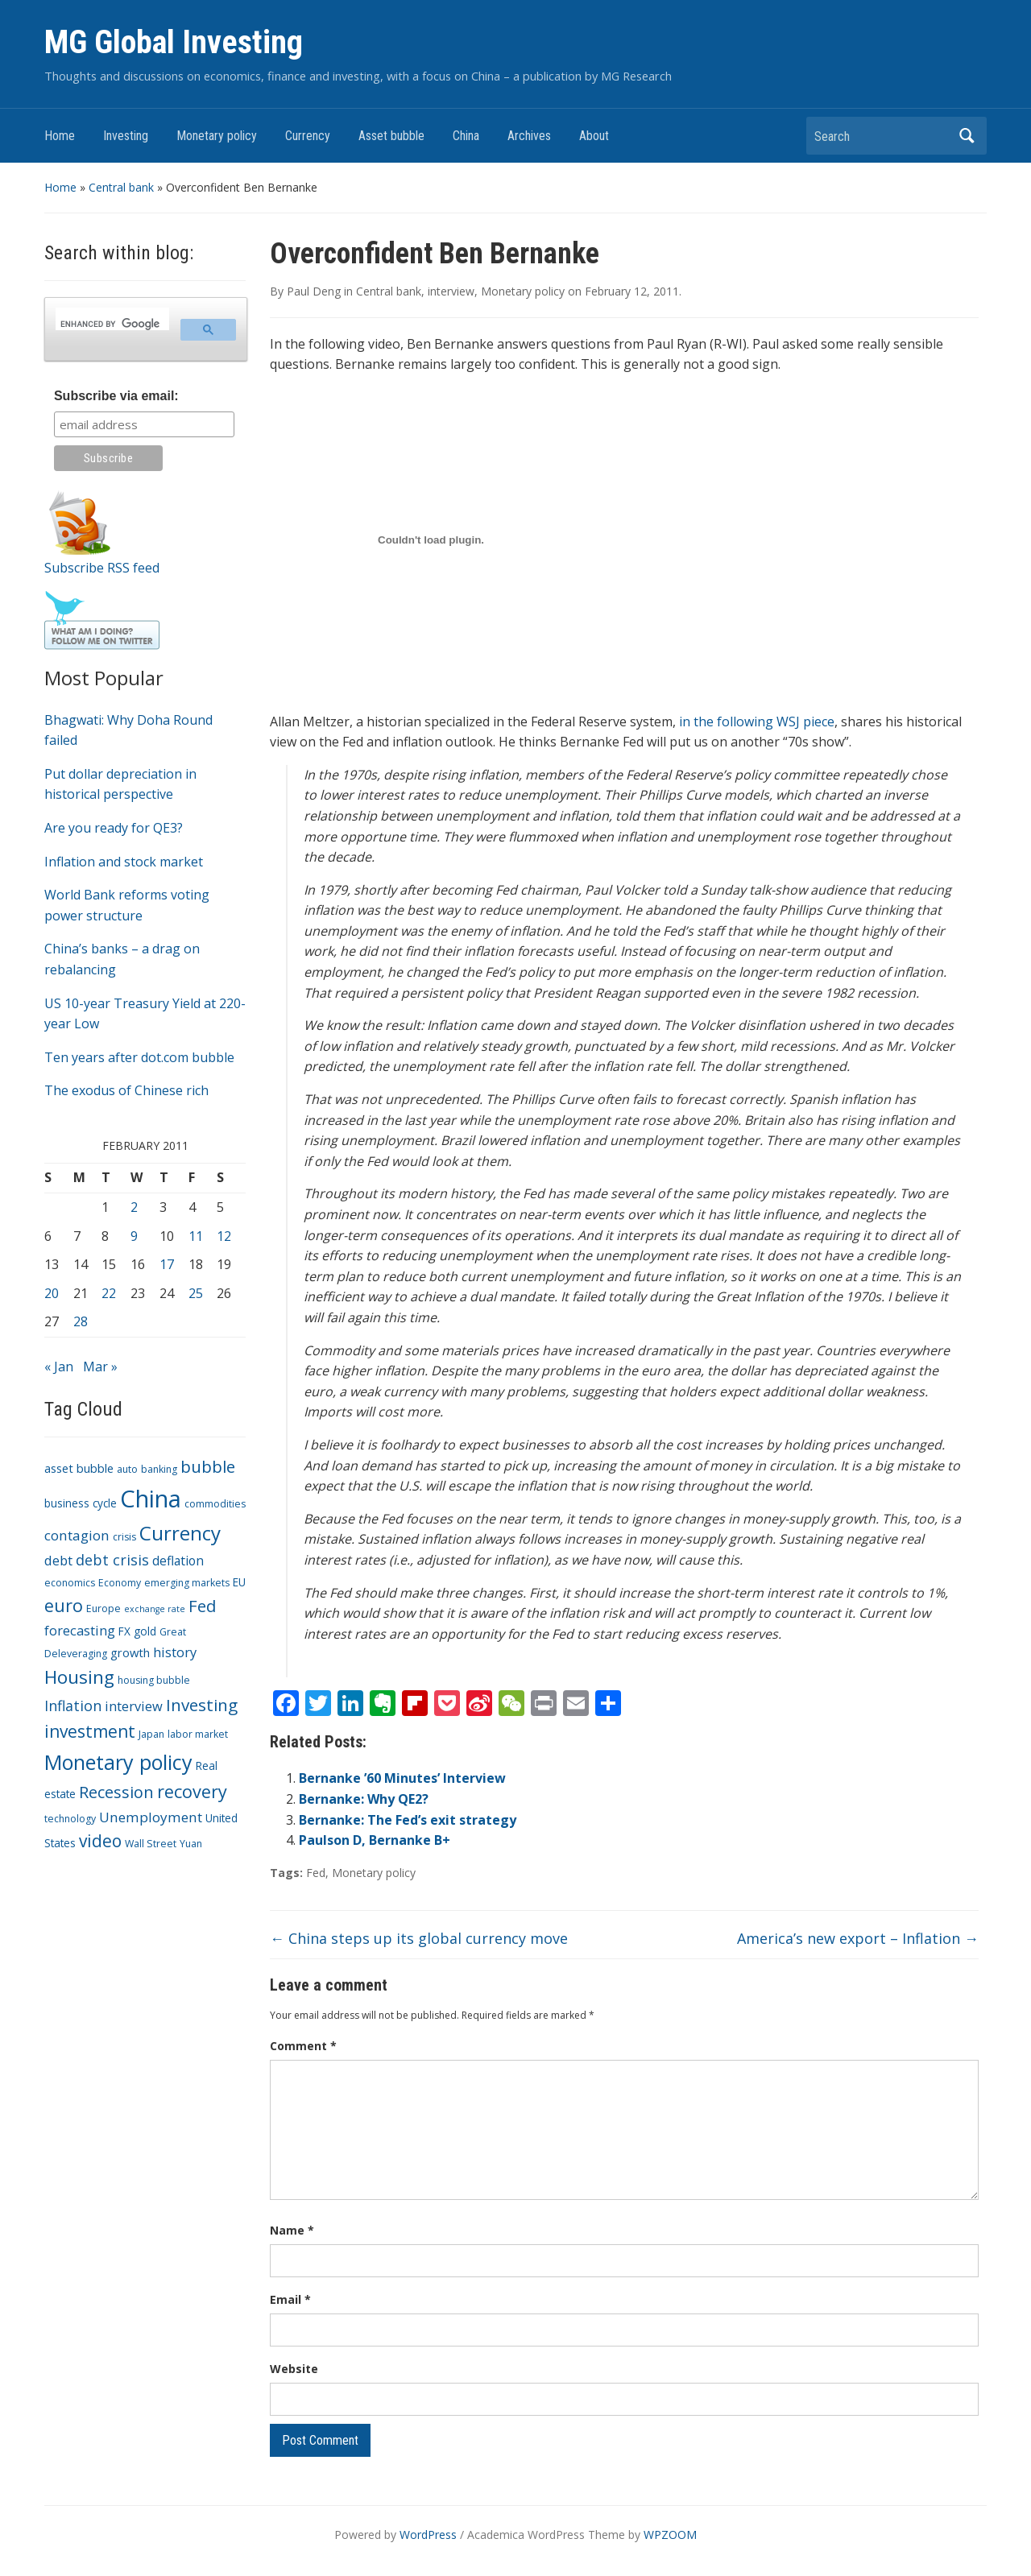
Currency (307, 135)
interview (451, 291)
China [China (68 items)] (150, 1498)
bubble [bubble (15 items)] (207, 1466)
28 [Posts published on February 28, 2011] (80, 1321)
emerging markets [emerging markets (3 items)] (187, 1583)
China (466, 135)
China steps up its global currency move (419, 1938)
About (594, 135)
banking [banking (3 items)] (159, 1469)
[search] (110, 323)
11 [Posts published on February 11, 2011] (195, 1236)
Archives (529, 135)
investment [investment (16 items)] (89, 1731)
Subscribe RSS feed (101, 568)
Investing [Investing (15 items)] (202, 1704)
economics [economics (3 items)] (69, 1583)
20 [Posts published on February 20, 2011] (51, 1293)
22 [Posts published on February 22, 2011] (108, 1293)
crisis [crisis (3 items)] (124, 1537)
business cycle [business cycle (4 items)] (80, 1503)
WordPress (428, 2534)
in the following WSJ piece (756, 721)
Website (294, 2368)
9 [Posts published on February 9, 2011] (134, 1236)
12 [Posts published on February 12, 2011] (224, 1236)
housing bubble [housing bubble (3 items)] (154, 1680)
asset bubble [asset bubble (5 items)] (79, 1468)
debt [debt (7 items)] (58, 1560)
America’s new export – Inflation (858, 1938)
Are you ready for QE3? (113, 828)
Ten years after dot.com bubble (139, 1057)
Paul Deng (314, 291)
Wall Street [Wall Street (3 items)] (150, 1843)
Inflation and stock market (123, 861)
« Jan (58, 1366)
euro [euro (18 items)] (63, 1605)
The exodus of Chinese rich (126, 1090)
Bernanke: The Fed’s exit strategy (407, 1820)
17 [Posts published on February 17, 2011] (166, 1264)
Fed (315, 1872)
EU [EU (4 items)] (239, 1582)
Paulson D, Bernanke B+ (374, 1840)
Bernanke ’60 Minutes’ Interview (402, 1778)
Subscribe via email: (116, 396)
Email (290, 2299)
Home (59, 135)
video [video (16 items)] (100, 1841)
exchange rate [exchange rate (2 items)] (154, 1609)
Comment (303, 2045)
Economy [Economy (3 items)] (119, 1583)
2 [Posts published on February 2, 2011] (134, 1207)
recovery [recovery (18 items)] (192, 1791)
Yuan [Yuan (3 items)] (191, 1843)
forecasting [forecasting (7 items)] (79, 1630)
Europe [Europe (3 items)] (103, 1608)
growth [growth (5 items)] (130, 1652)
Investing (125, 135)
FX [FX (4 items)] (124, 1631)
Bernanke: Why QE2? (364, 1799)
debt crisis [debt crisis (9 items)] (112, 1559)
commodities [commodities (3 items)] (215, 1504)
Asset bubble (391, 135)
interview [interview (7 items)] (134, 1706)
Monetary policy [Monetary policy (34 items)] (118, 1762)
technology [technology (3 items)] (70, 1819)
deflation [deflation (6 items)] (178, 1560)
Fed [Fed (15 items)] (202, 1605)
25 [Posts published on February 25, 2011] (195, 1293)
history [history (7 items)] (175, 1652)
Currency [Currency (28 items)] (180, 1533)
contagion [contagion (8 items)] (77, 1535)
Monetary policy (216, 135)
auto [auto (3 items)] (127, 1469)
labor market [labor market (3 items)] (198, 1734)
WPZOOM (670, 2534)
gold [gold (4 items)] (145, 1631)
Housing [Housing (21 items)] (79, 1676)
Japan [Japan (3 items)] (151, 1734)
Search (966, 135)
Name (292, 2230)
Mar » (100, 1366)
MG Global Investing (173, 42)
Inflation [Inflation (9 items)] (72, 1705)
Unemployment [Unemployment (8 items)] (150, 1817)
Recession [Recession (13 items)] (116, 1792)
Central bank (121, 187)
